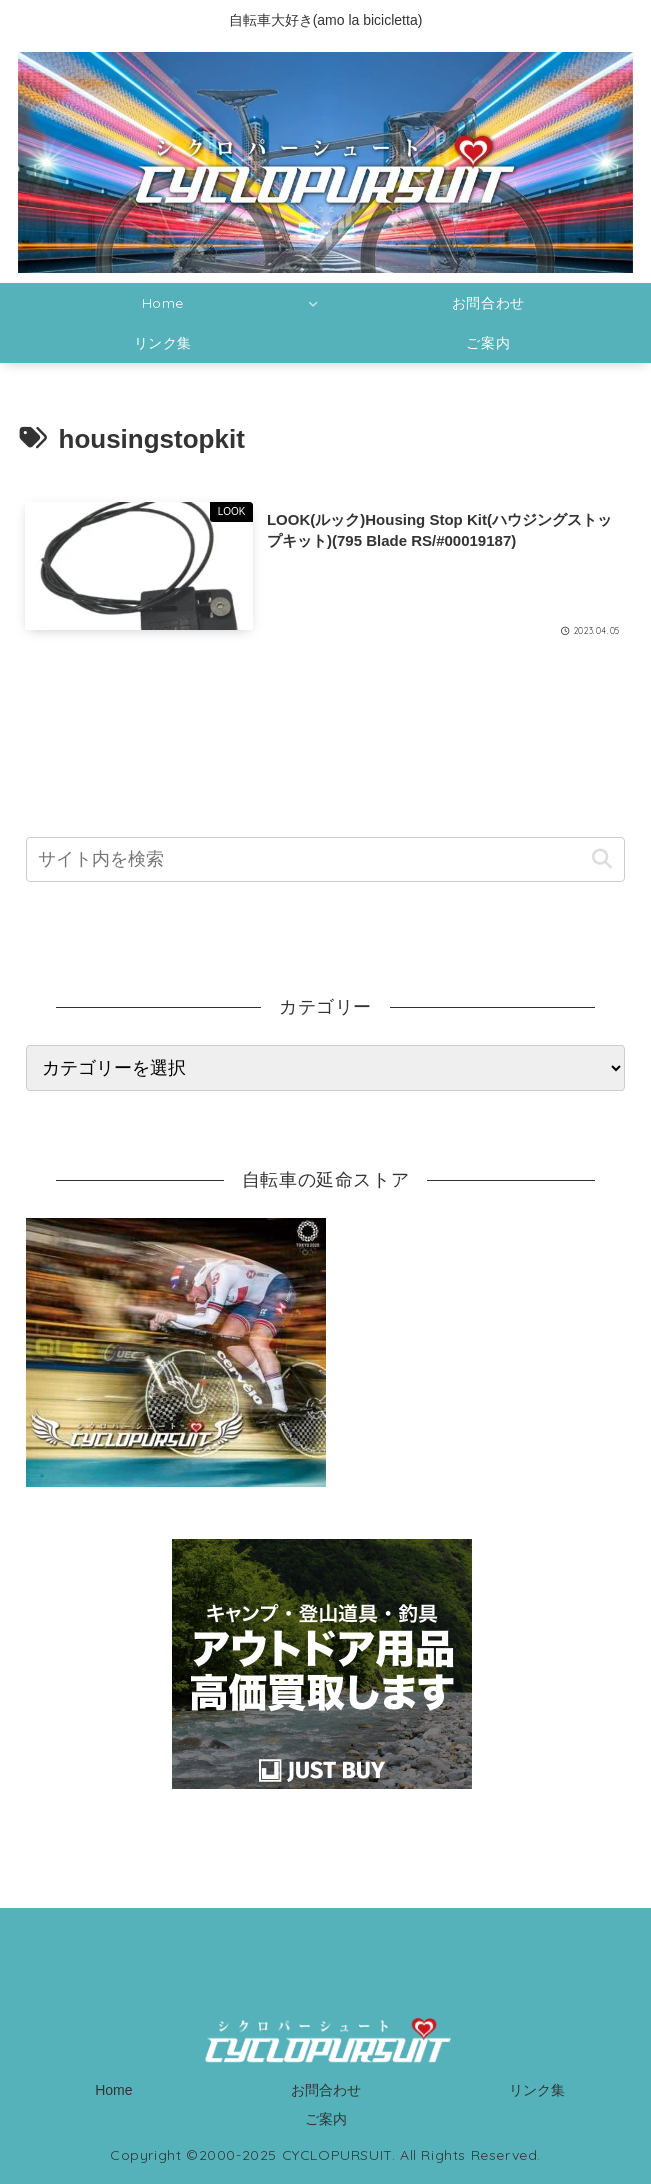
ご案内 (326, 2119)
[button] (601, 859)
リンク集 (537, 2090)
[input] (325, 859)
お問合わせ (326, 2090)
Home (113, 2090)
